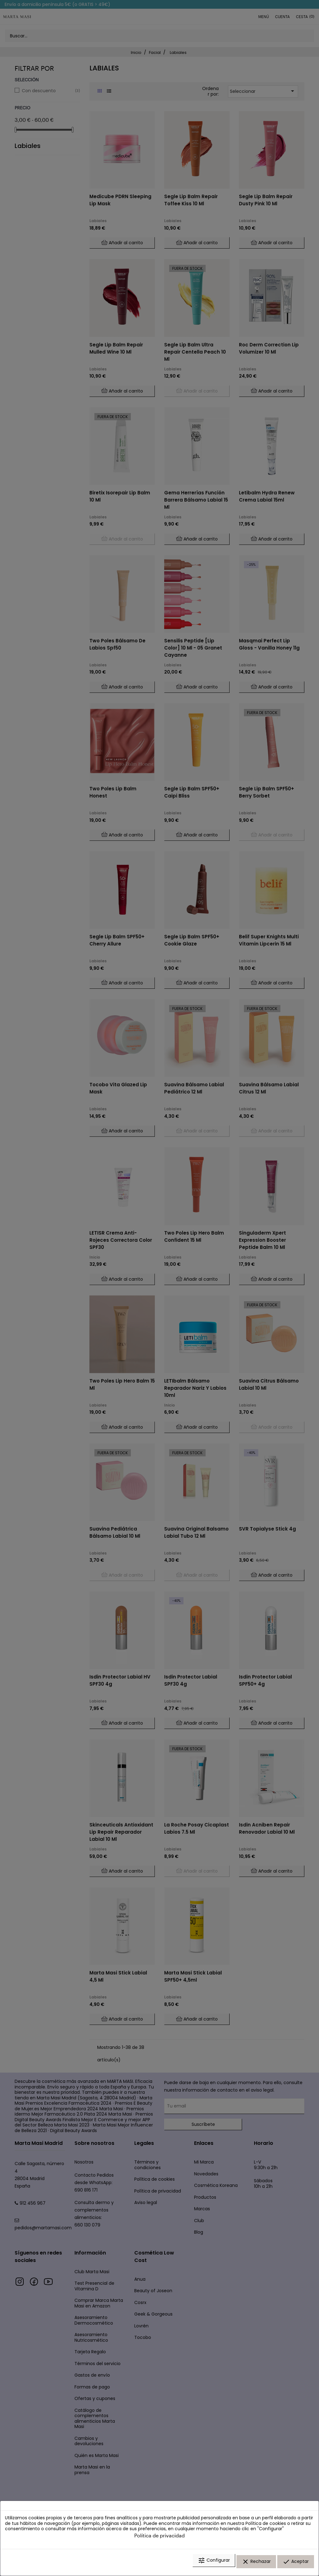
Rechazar (256, 2564)
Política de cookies (265, 2527)
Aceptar (296, 2564)
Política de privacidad (159, 2539)
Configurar (214, 2564)
